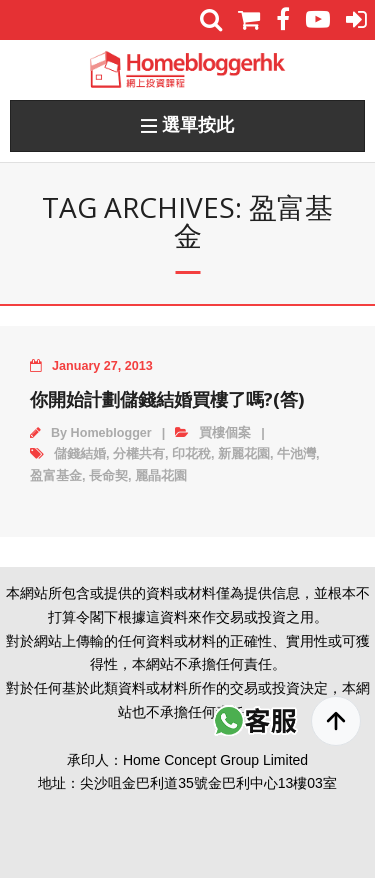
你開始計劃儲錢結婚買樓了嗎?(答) (167, 399)
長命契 (108, 476)
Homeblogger (111, 433)
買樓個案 (225, 433)
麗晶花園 (161, 476)
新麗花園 (244, 454)
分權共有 (139, 454)
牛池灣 (296, 454)
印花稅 (191, 454)
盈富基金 (56, 476)
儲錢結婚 (80, 454)
